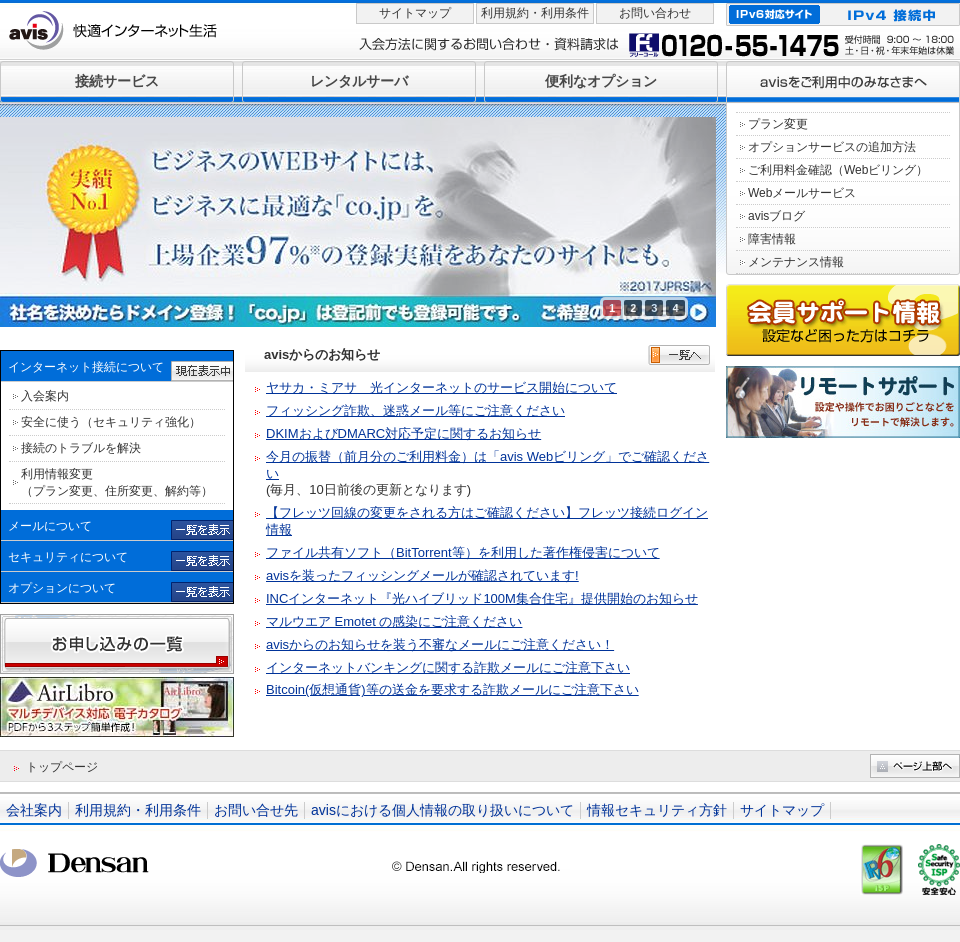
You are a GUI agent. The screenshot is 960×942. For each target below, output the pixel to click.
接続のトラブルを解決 (81, 448)
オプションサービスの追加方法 (832, 147)
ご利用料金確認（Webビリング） (838, 170)
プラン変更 (778, 124)
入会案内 (45, 396)
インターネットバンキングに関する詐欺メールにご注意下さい (448, 667)
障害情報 (772, 239)
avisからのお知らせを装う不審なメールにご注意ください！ (440, 644)
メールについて (50, 526)
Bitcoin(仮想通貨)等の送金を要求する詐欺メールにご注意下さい (452, 689)
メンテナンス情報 (796, 262)
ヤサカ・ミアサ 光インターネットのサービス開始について (441, 387)
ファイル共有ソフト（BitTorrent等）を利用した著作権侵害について (463, 552)
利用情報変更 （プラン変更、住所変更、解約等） (117, 482)
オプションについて (62, 588)
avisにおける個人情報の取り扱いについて (442, 810)
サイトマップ (415, 13)
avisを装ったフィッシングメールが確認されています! (422, 575)
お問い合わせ (655, 13)
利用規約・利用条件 (535, 13)
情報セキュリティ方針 (657, 810)
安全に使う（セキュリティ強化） (111, 422)
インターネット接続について (86, 367)
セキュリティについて (68, 557)
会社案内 (34, 810)
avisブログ (776, 216)
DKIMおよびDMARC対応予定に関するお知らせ (403, 433)
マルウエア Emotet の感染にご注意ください (394, 621)
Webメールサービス (802, 193)
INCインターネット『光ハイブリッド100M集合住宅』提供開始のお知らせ (482, 598)
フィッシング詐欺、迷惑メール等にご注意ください (415, 410)
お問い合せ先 (256, 810)
